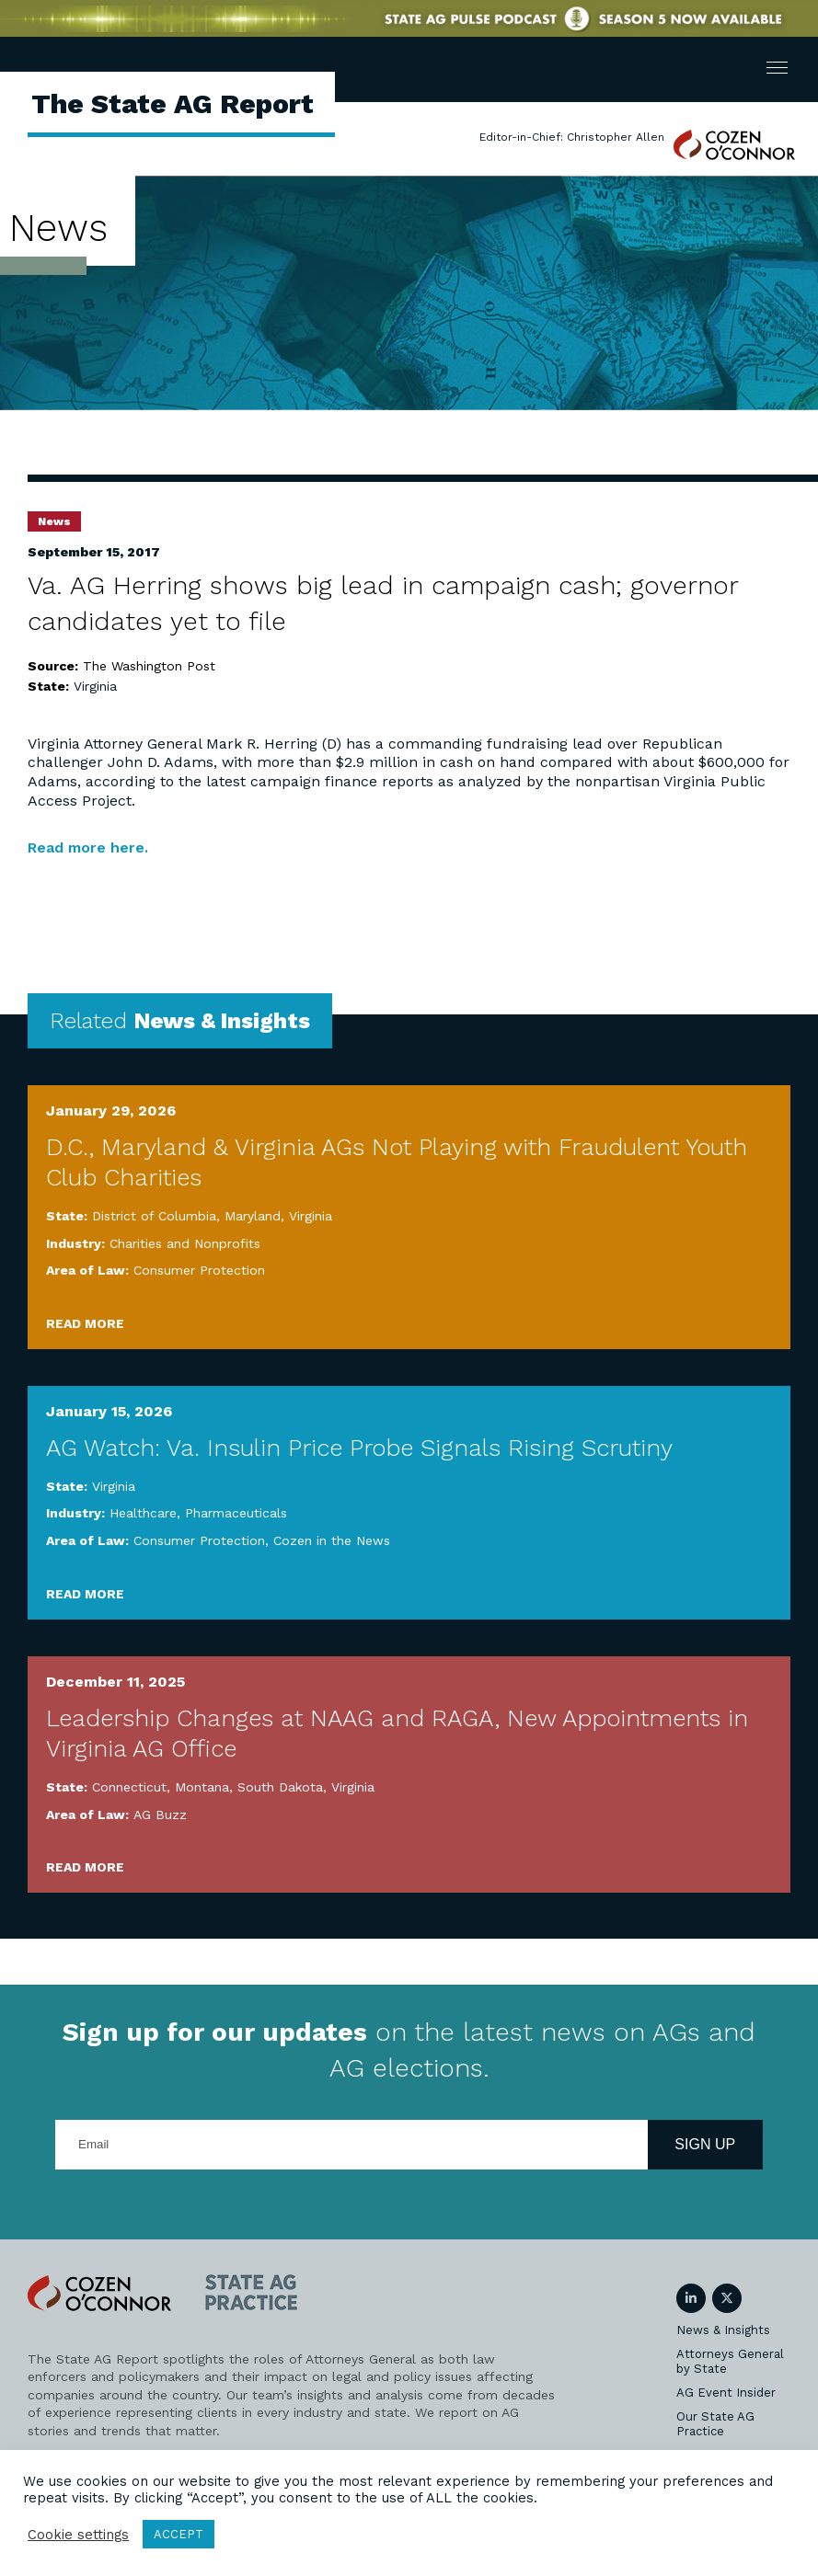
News (54, 521)
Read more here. (88, 847)
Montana (202, 1787)
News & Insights (723, 2330)
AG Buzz (160, 1814)
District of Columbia (154, 1215)
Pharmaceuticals (236, 1513)
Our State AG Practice (715, 2424)
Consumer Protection (199, 1270)
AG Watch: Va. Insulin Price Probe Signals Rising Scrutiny (359, 1447)
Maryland (253, 1215)
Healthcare (143, 1513)
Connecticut (129, 1787)
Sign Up (704, 2144)
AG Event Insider (726, 2392)
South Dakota (280, 1787)
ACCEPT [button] (178, 2534)
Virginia (95, 686)
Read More (85, 1323)
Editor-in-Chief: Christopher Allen (571, 137)
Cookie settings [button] (78, 2534)
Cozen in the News (331, 1540)
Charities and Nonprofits (184, 1243)
